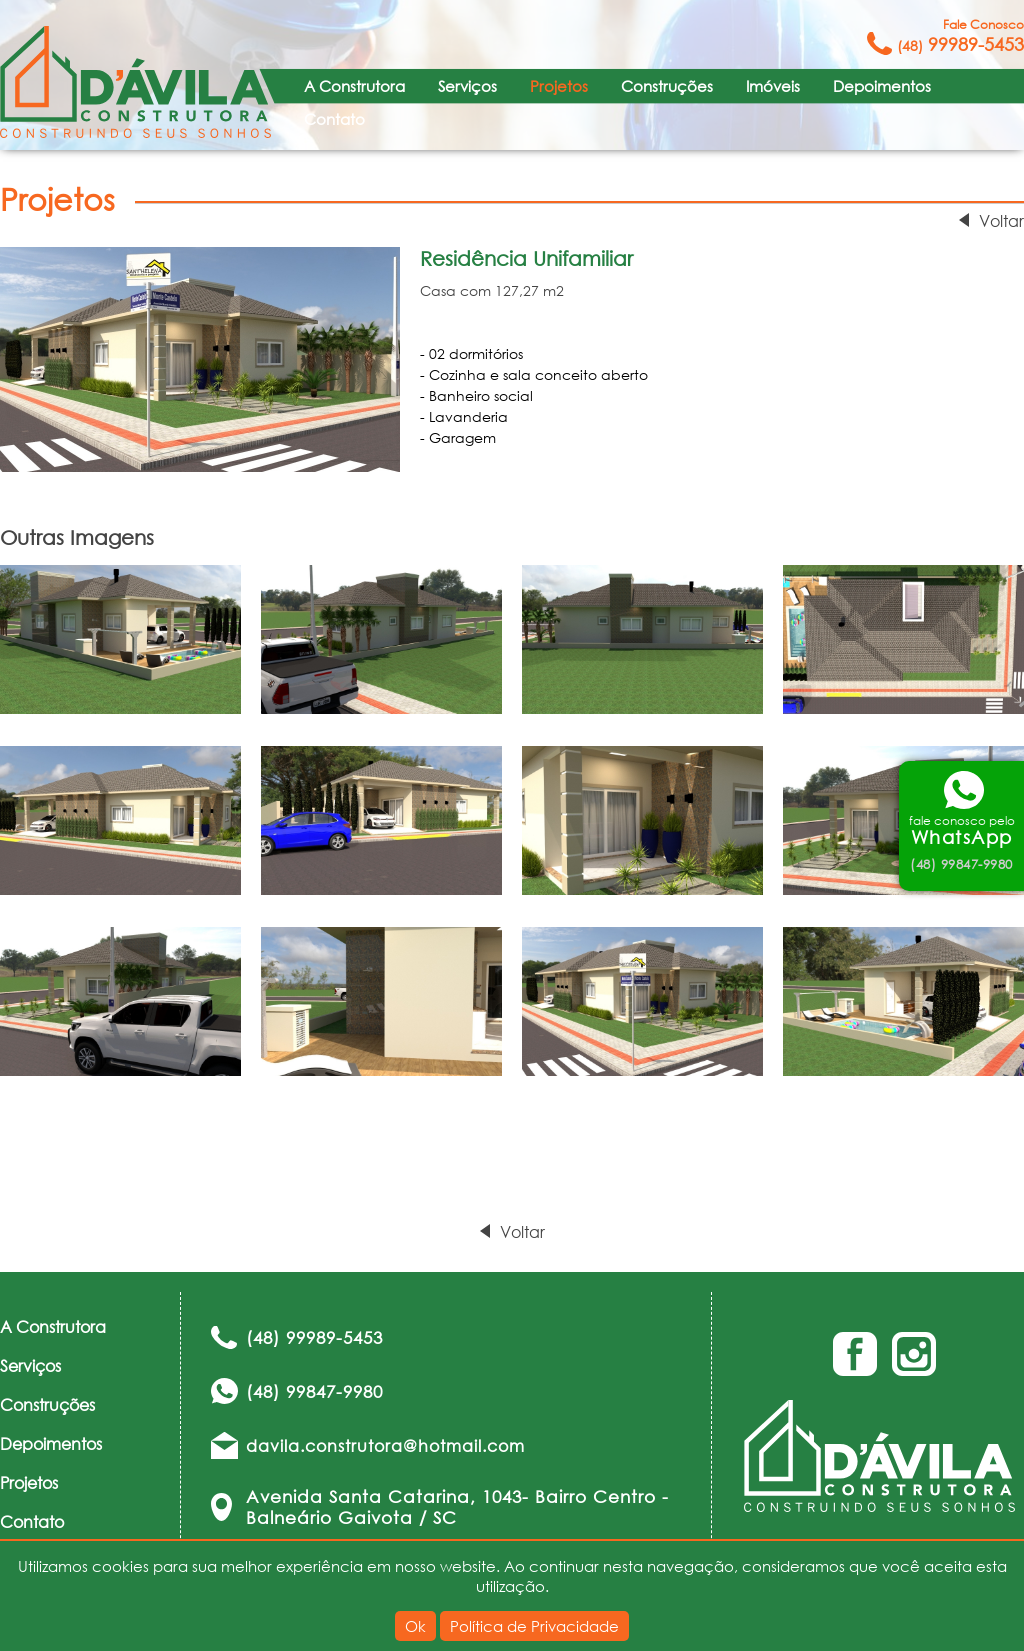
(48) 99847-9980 (314, 1391)
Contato (334, 119)
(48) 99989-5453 (314, 1337)
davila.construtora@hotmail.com (385, 1445)
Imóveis (773, 86)
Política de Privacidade (534, 1626)
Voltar (1001, 220)
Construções (667, 86)
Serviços (467, 86)
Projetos (559, 86)
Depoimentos (882, 86)
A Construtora (354, 86)
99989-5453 (960, 35)
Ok (415, 1626)
